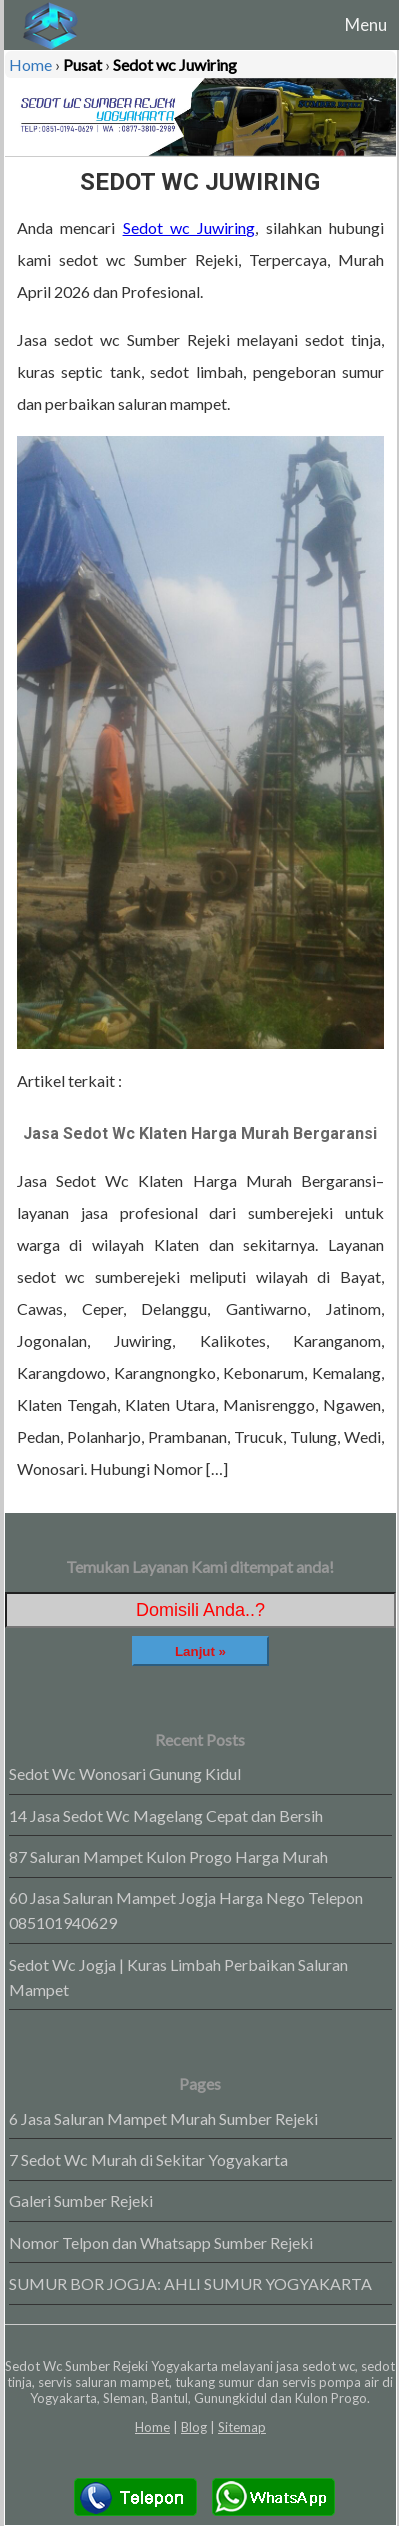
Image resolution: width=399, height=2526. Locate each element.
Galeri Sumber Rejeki (81, 2200)
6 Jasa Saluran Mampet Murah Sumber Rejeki (163, 2118)
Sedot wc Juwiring (189, 227)
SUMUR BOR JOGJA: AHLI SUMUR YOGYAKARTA (190, 2283)
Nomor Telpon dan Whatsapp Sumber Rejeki (161, 2242)
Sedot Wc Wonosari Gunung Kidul (125, 1773)
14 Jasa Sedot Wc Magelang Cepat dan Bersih (166, 1815)
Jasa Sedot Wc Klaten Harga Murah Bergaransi (200, 1133)
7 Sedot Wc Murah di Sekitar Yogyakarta (148, 2159)
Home (152, 2427)
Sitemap (242, 2427)
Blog (194, 2427)
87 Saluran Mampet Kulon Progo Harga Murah (168, 1856)
